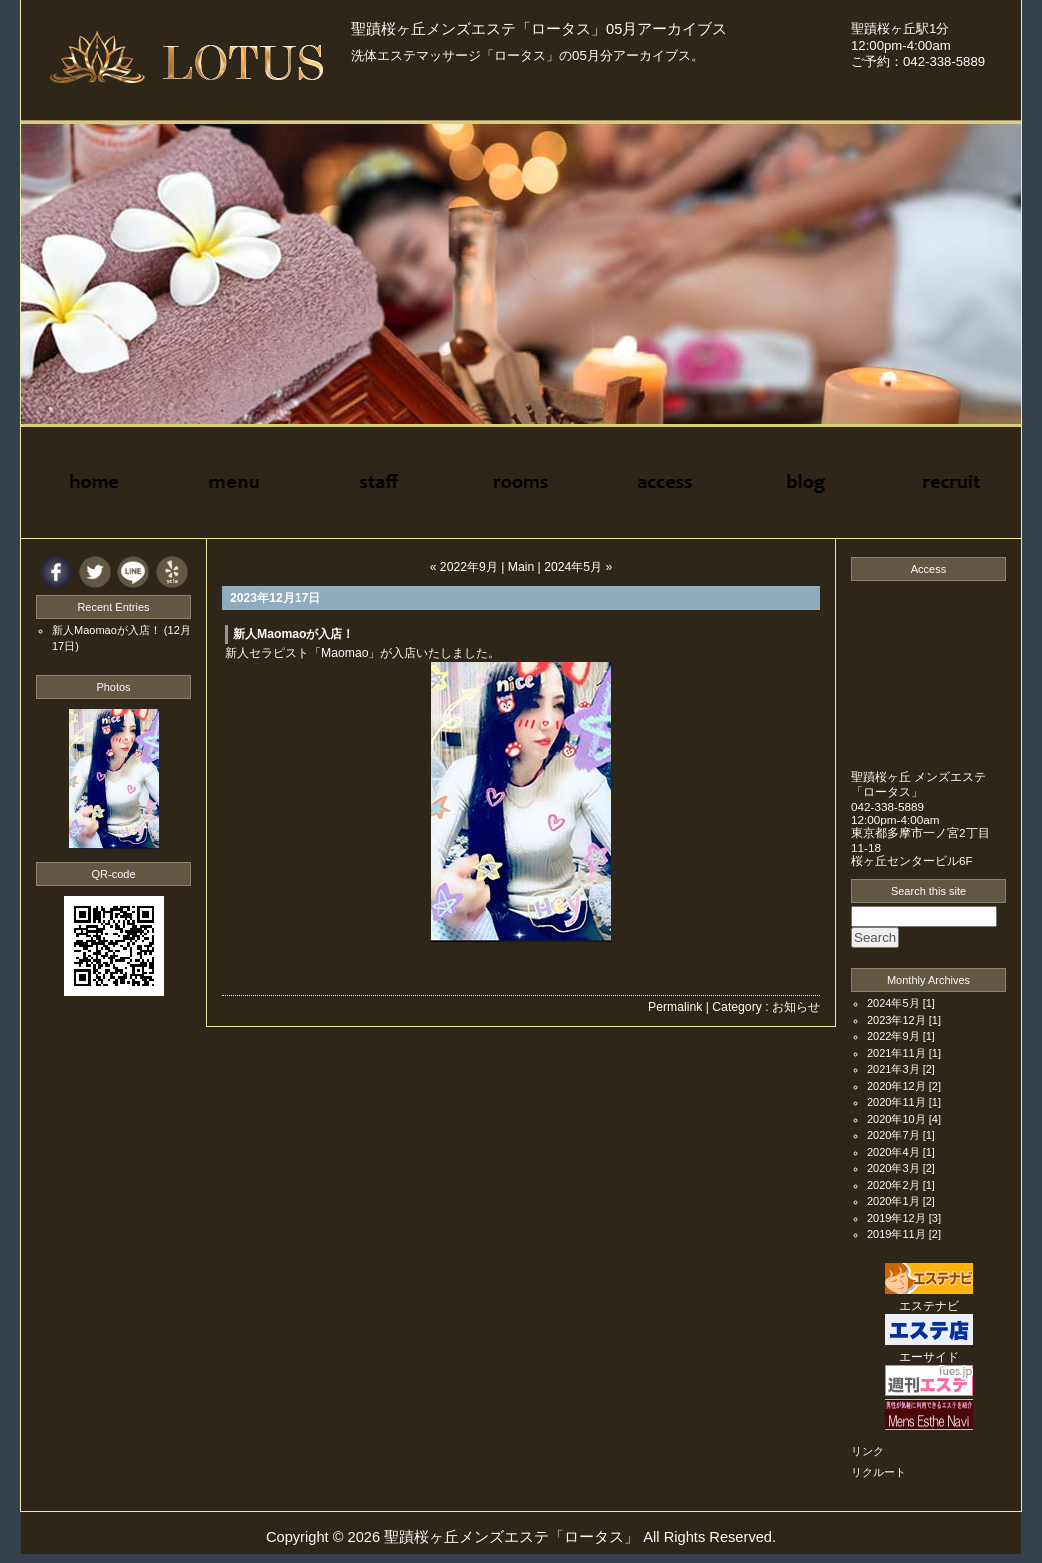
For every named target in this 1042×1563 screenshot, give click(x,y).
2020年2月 (893, 1185)
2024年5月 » (578, 567)
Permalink (675, 1007)
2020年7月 (893, 1135)
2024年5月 (893, 1003)
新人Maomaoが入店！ (294, 634)
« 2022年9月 (464, 567)
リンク (867, 1451)
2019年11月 (896, 1234)
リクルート (878, 1472)
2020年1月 (893, 1201)
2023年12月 (896, 1020)
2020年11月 (896, 1102)
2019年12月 (896, 1218)
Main (521, 567)
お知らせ (796, 1007)
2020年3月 (893, 1168)
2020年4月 (893, 1152)
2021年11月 (896, 1053)
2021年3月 (893, 1069)
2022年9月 (893, 1036)
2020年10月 (896, 1119)
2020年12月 (896, 1086)
